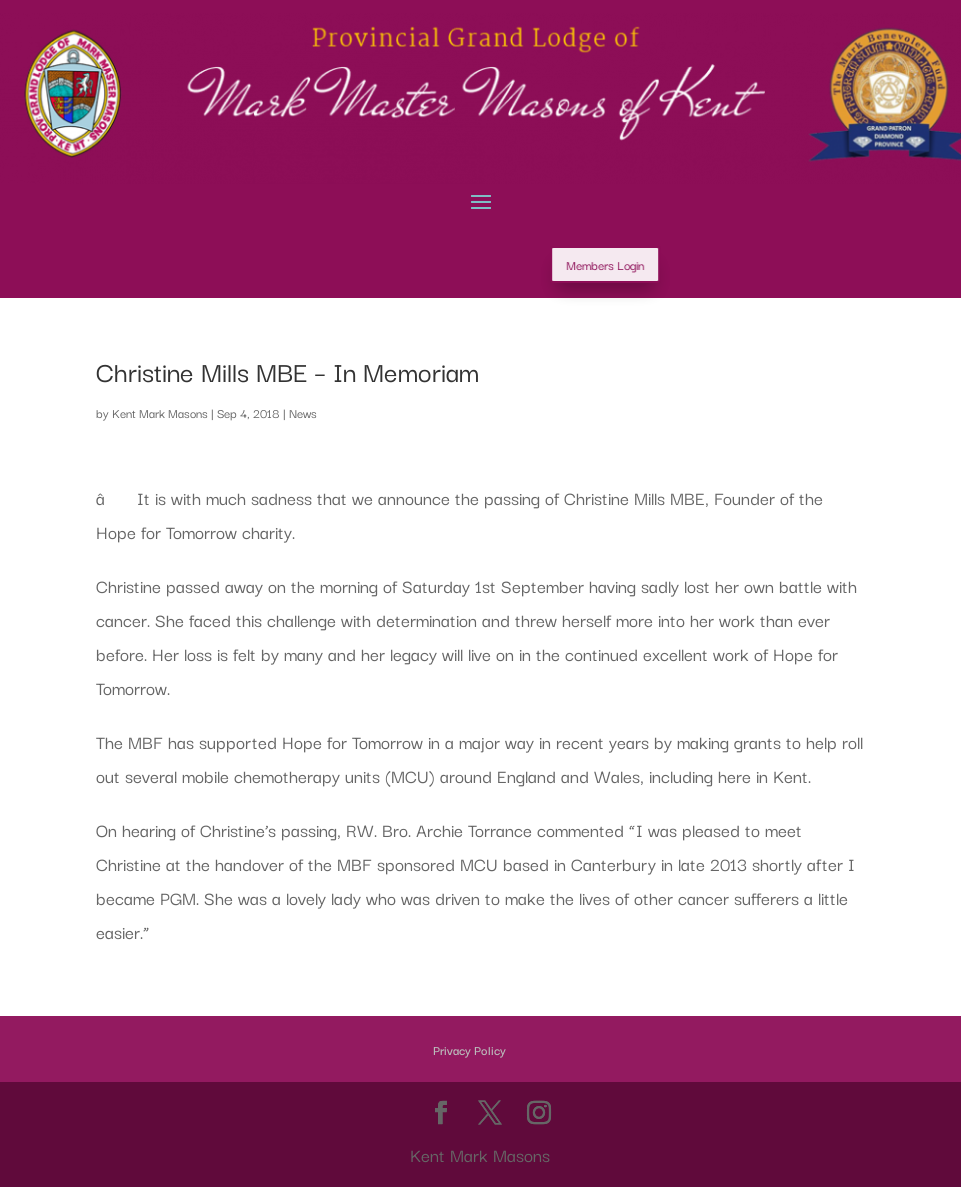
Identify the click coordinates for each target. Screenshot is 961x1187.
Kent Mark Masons (160, 412)
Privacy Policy (469, 1049)
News (303, 412)
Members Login (681, 264)
